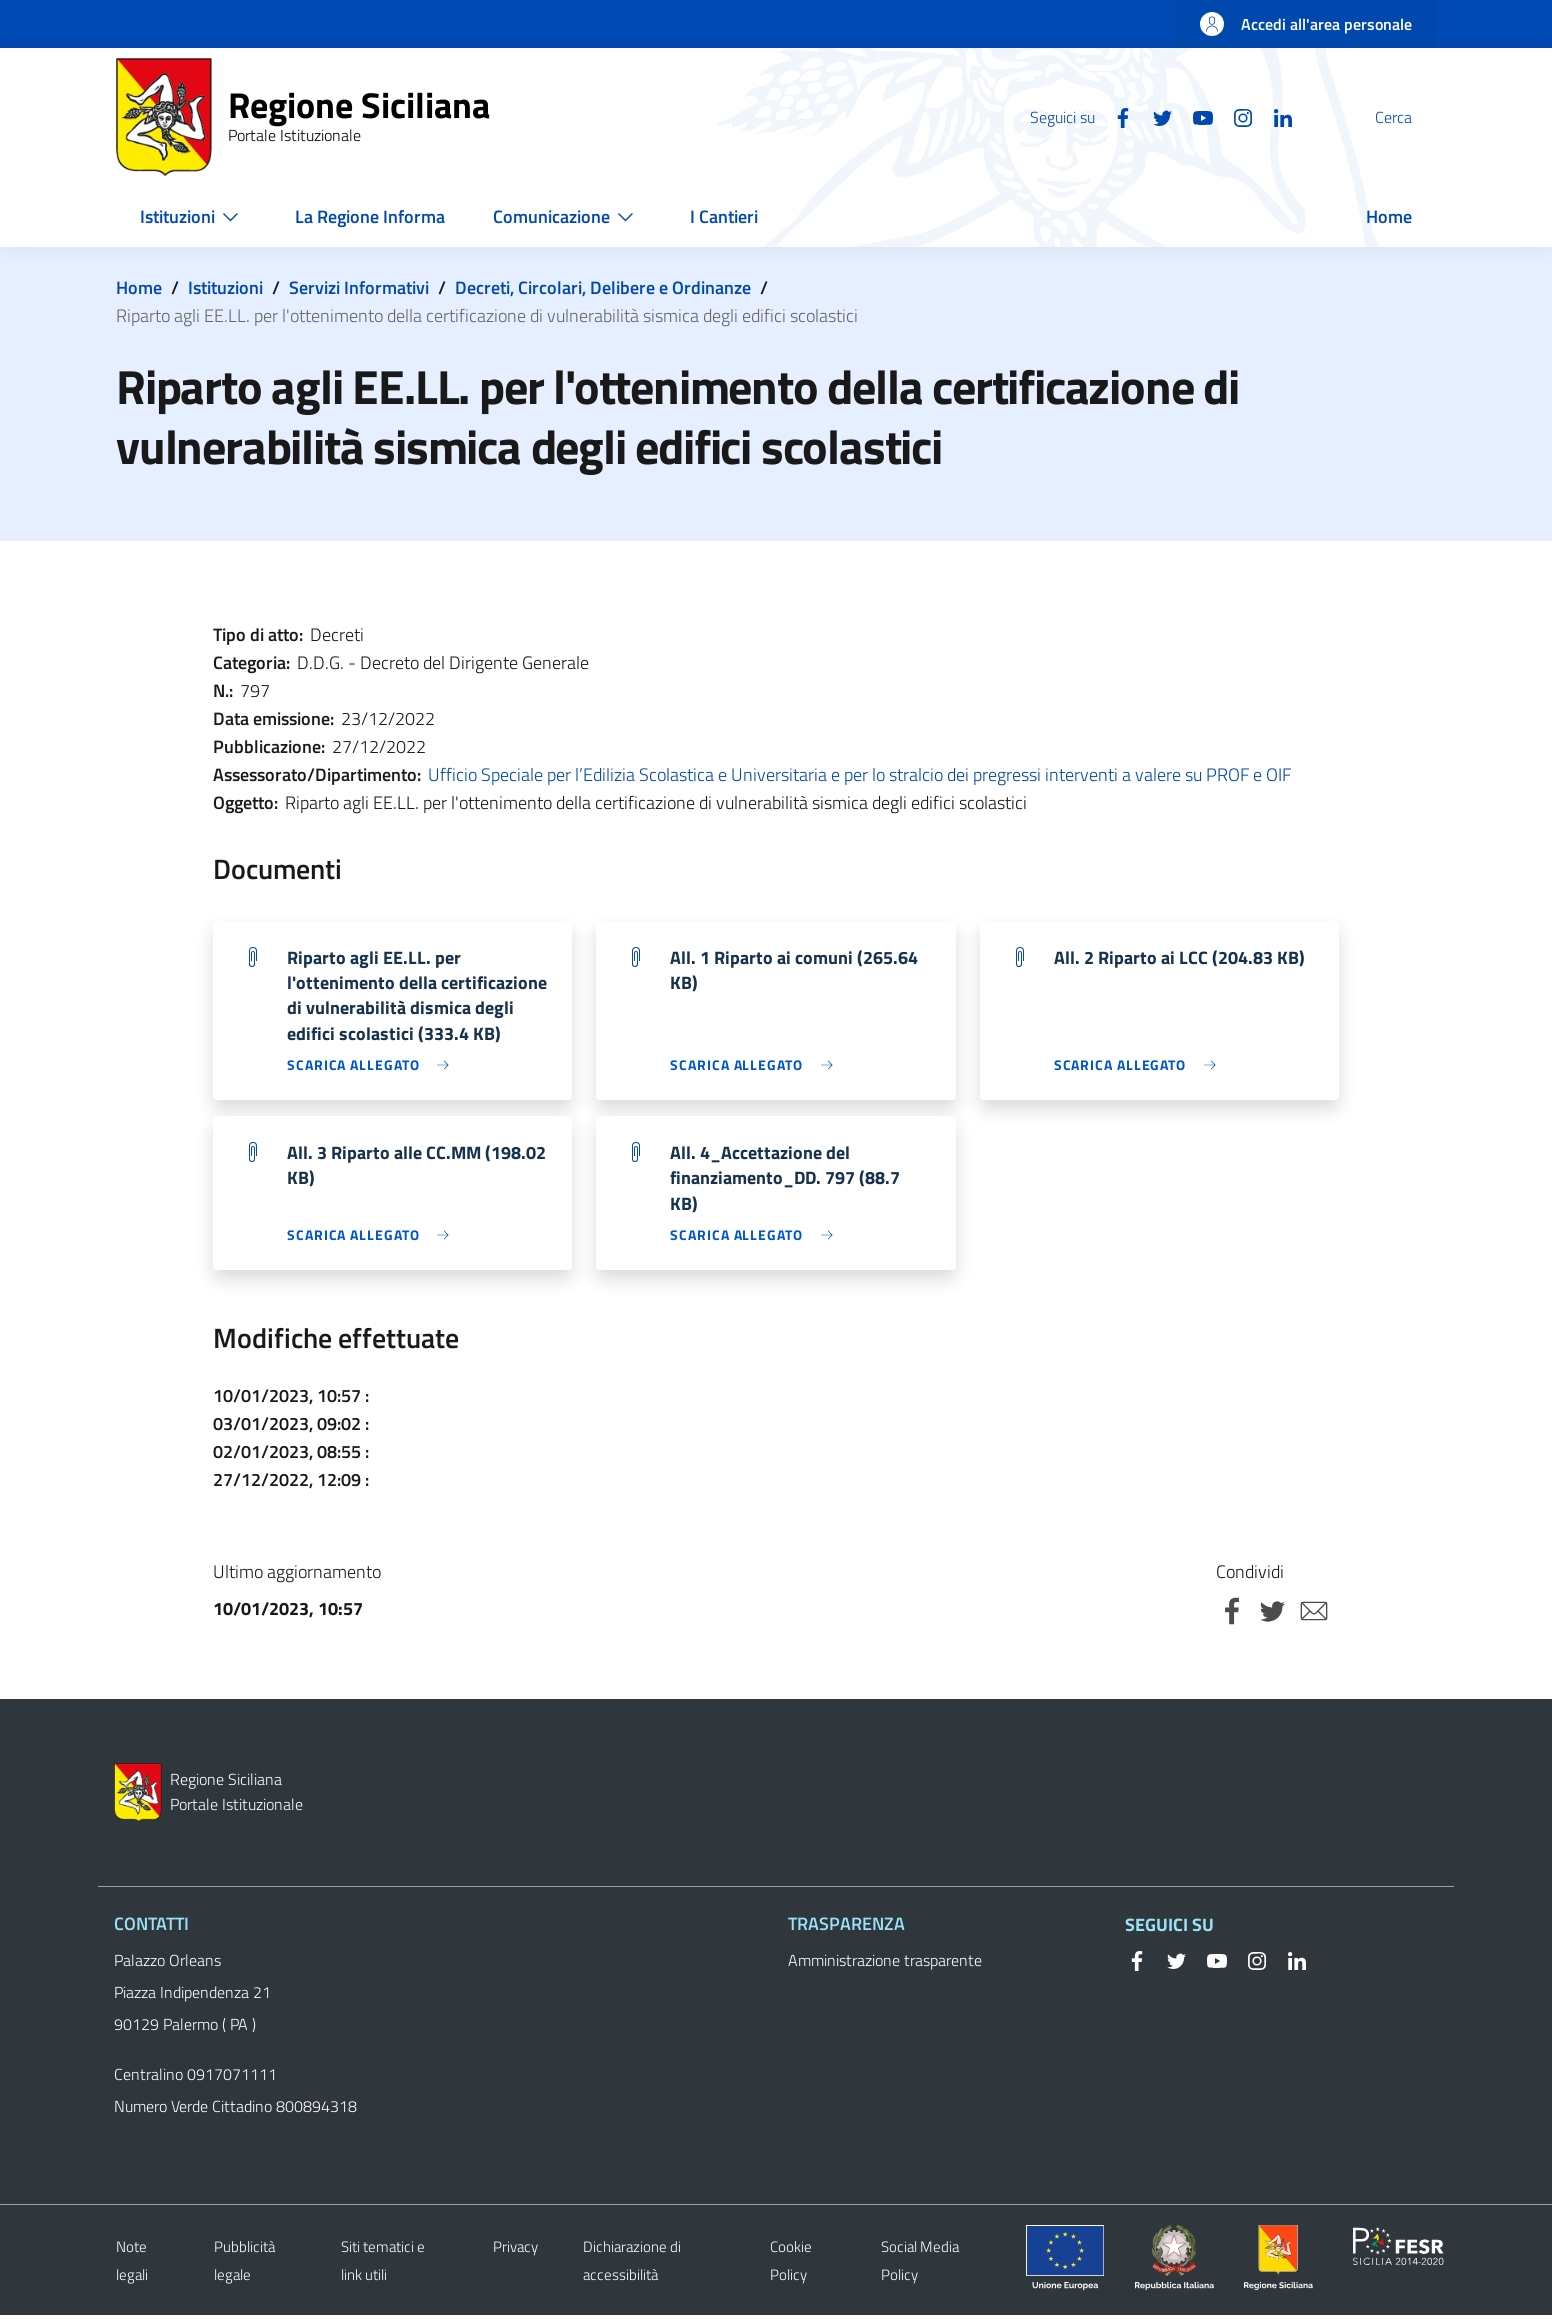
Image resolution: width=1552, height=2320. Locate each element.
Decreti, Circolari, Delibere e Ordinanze (603, 287)
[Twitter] (1115, 116)
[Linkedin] (1235, 116)
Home (139, 287)
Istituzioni (225, 287)
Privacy (515, 2251)
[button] (1412, 117)
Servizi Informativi (359, 287)
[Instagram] (1195, 116)
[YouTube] (1155, 116)
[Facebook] (1075, 116)
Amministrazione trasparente (885, 1965)
